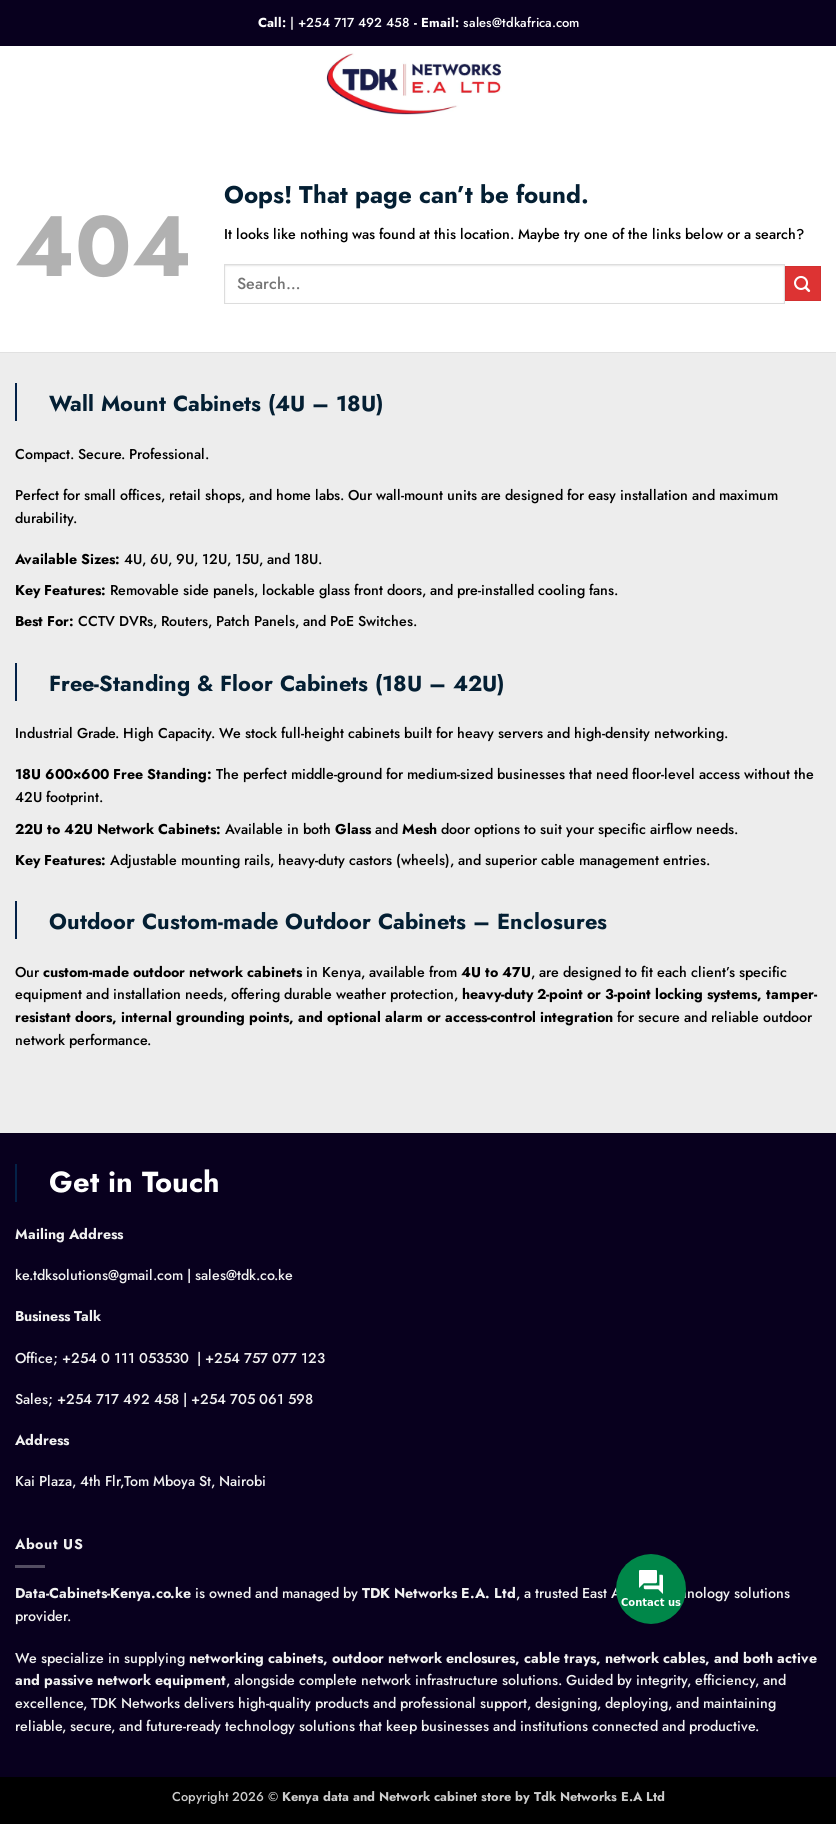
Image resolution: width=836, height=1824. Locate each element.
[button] (26, 83)
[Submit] (803, 283)
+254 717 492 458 (354, 22)
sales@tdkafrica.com (521, 22)
